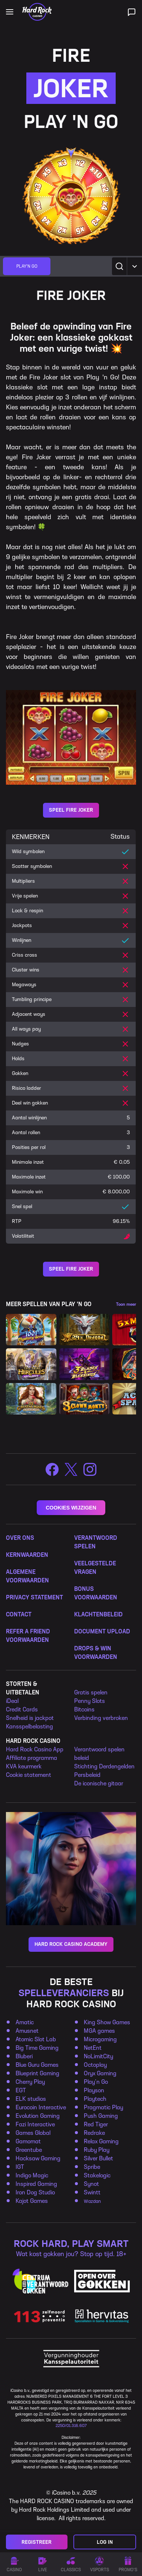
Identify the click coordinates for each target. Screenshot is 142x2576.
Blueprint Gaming (37, 2073)
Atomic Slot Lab (36, 2039)
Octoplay (95, 2064)
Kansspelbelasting (29, 1726)
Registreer (37, 2542)
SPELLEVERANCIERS (64, 1993)
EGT (21, 2090)
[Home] (37, 12)
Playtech (95, 2098)
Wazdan (92, 2201)
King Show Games (107, 2022)
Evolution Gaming (38, 2115)
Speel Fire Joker (71, 810)
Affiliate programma (31, 1757)
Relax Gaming (101, 2141)
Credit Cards (22, 1709)
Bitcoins (84, 1709)
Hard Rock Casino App (34, 1749)
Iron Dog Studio (35, 2192)
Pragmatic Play (103, 2107)
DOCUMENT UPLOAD (102, 1631)
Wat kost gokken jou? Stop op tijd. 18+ (71, 2254)
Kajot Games (32, 2200)
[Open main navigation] (9, 12)
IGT (20, 2166)
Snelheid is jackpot (30, 1717)
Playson (94, 2090)
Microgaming (100, 2039)
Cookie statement (28, 1774)
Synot (91, 2183)
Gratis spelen (91, 1692)
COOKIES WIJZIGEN (71, 1508)
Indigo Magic (32, 2175)
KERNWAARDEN (27, 1554)
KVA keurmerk (24, 1766)
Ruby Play (96, 2149)
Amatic (25, 2022)
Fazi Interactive (35, 2124)
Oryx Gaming (100, 2073)
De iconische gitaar (98, 1783)
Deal (13, 1700)
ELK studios (31, 2098)
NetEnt (93, 2047)
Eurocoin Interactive (41, 2107)
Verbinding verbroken (101, 1717)
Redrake (94, 2132)
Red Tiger (96, 2124)
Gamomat (28, 2141)
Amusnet (27, 2030)
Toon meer (126, 1304)
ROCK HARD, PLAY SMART (71, 2243)
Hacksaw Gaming (38, 2158)
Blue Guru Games (37, 2064)
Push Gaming (101, 2115)
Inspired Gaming (36, 2183)
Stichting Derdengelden (104, 1766)
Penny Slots (89, 1700)
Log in (105, 2542)
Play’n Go (96, 2081)
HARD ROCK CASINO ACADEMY (71, 1944)
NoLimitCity (98, 2056)
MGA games (99, 2030)
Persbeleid (87, 1774)
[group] (26, 266)
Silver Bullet (98, 2158)
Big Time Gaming (37, 2047)
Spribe (92, 2166)
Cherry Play (30, 2081)
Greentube (29, 2149)
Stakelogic (97, 2175)
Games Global (33, 2132)
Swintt (92, 2192)
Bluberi (24, 2056)
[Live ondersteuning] (131, 11)
